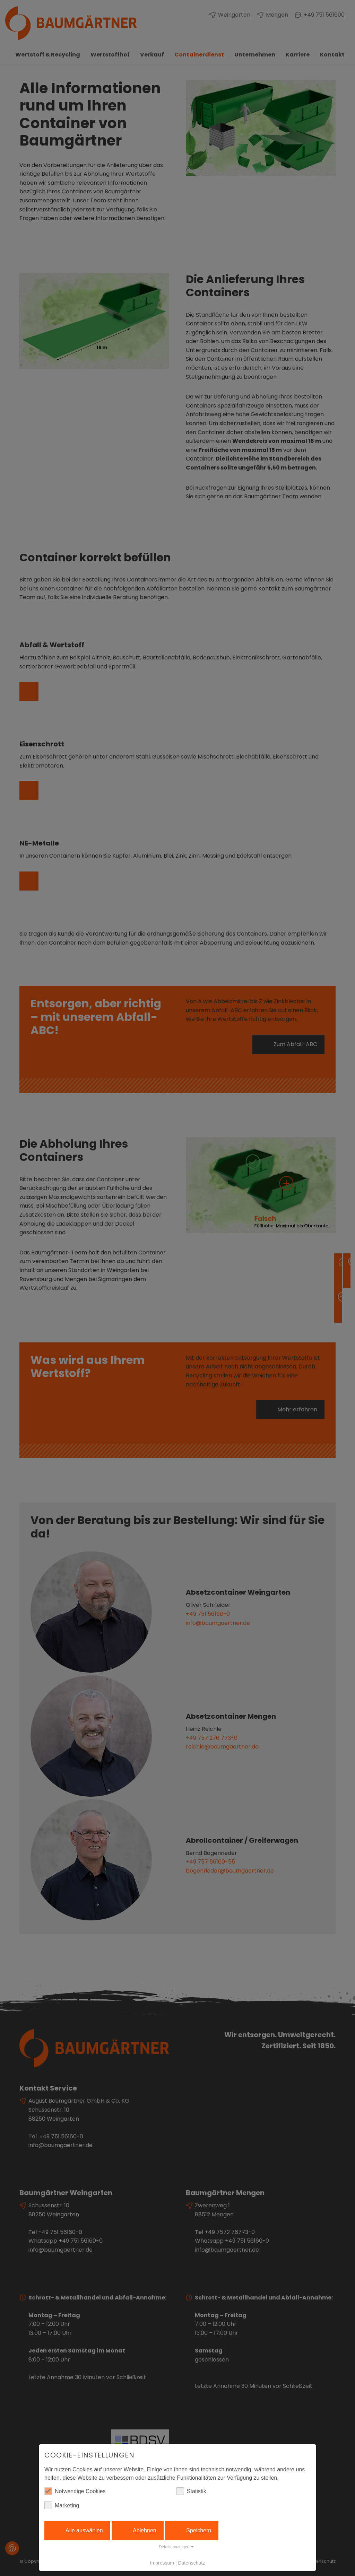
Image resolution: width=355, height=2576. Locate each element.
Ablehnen (144, 2530)
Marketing (61, 2505)
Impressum (162, 2563)
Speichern (198, 2530)
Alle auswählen (84, 2530)
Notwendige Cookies (75, 2491)
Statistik (191, 2491)
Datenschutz (191, 2563)
